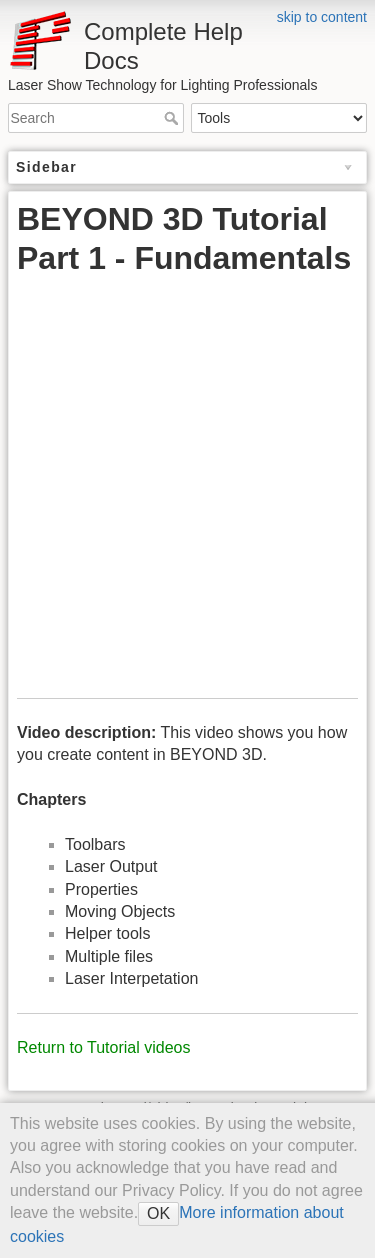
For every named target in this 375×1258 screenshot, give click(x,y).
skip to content (322, 17)
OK (158, 1213)
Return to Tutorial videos (103, 1047)
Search (173, 118)
